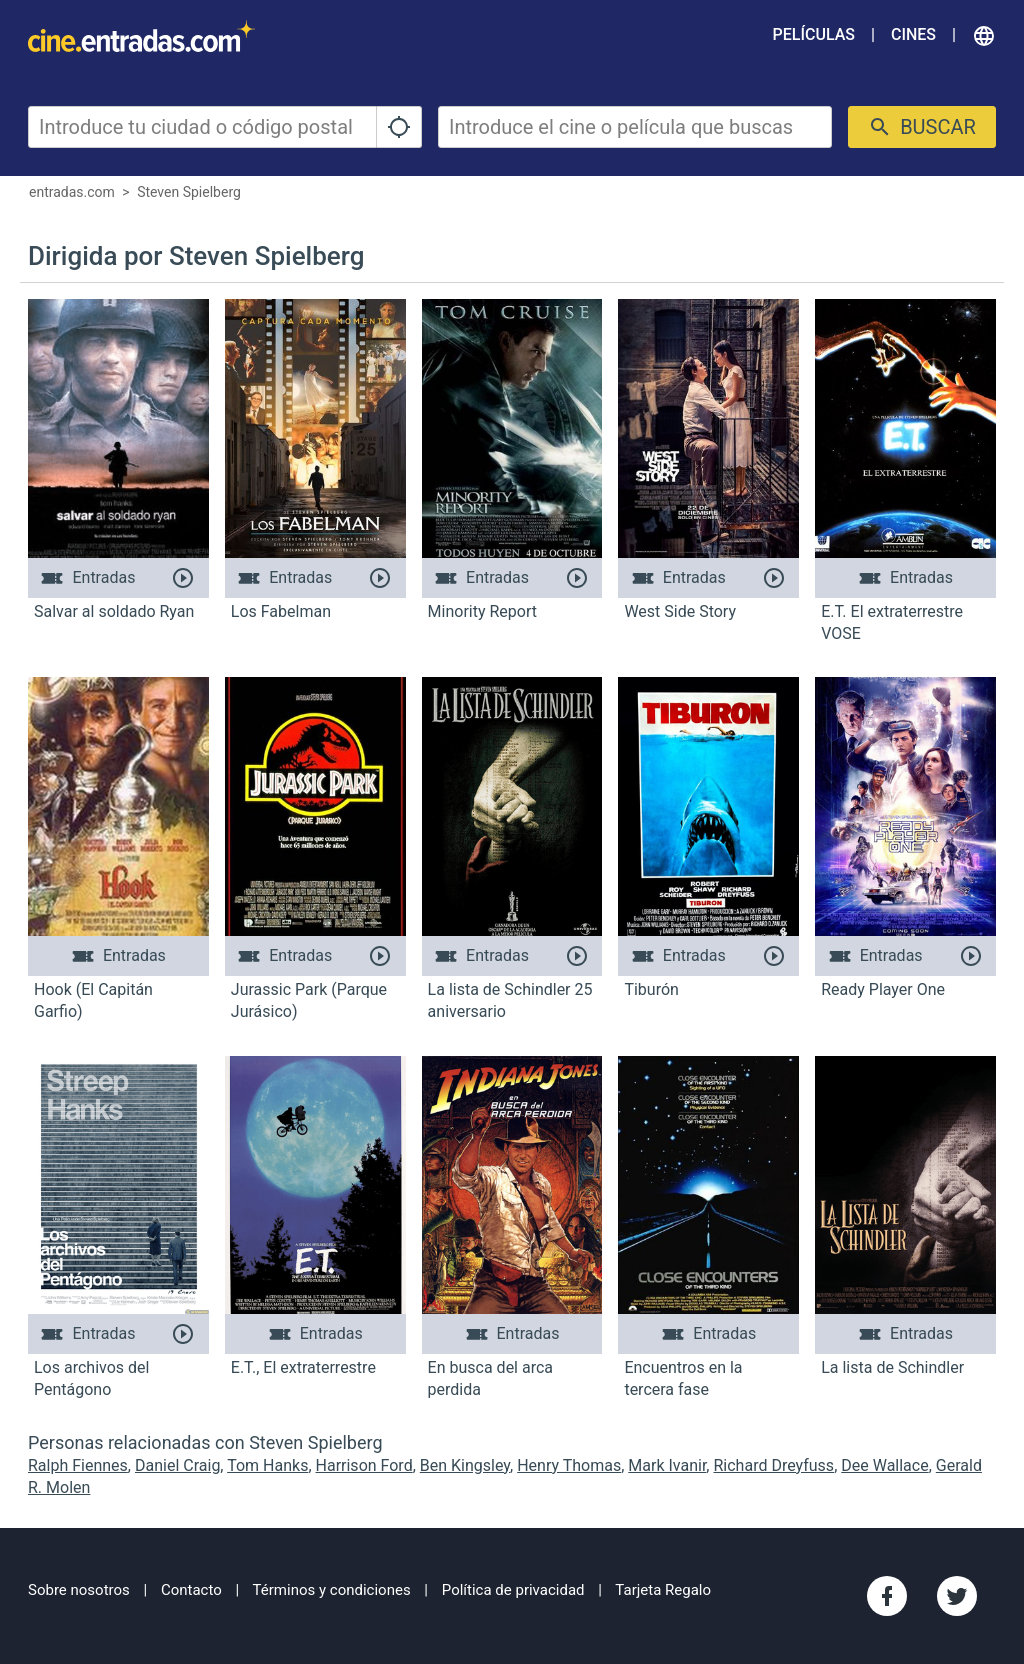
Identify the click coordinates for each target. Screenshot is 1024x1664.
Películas (814, 34)
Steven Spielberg (189, 192)
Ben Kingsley (465, 1465)
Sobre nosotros (79, 1590)
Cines (913, 34)
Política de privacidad (513, 1590)
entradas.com (72, 192)
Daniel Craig (177, 1465)
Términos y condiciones (332, 1590)
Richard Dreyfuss (773, 1465)
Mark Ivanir (667, 1465)
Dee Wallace (884, 1465)
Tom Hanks (267, 1465)
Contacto (191, 1590)
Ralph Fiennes (78, 1465)
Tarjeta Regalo (663, 1590)
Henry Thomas (569, 1465)
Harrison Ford (364, 1465)
